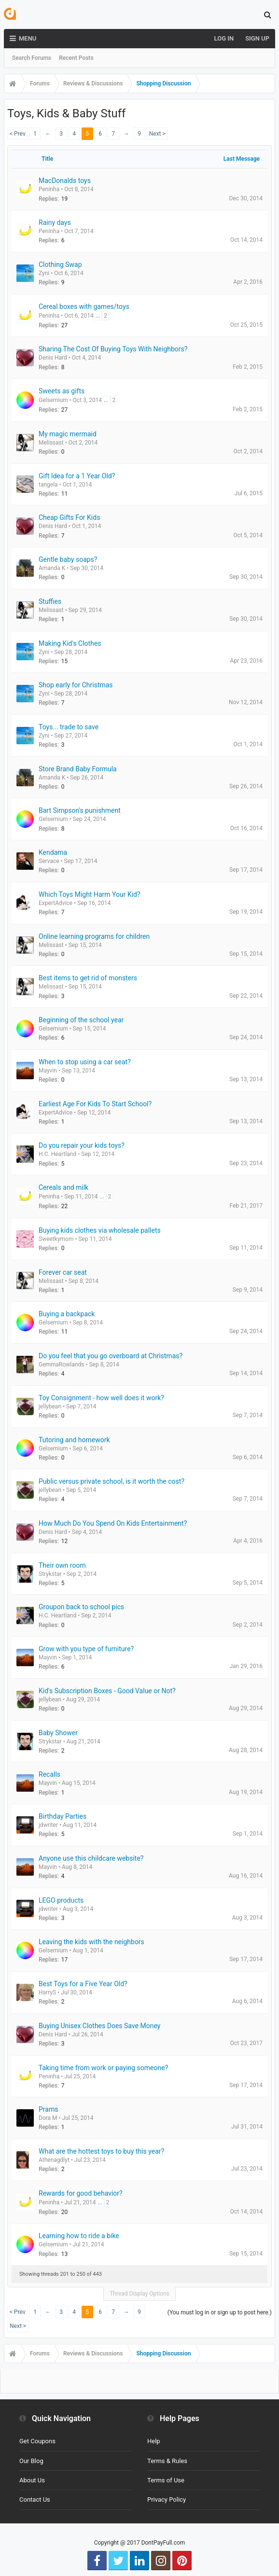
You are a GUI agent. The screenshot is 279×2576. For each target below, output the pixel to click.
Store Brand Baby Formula (78, 769)
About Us (32, 2480)
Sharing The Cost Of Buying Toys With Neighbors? (113, 349)
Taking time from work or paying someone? (103, 2068)
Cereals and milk (63, 1187)
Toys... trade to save (68, 727)
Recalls (49, 1774)
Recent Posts (76, 58)
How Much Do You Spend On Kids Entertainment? (113, 1523)
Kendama (53, 852)
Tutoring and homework (74, 1440)
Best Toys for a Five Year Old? (83, 1984)
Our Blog (31, 2461)
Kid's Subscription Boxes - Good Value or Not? (107, 1691)
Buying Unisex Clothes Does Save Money (99, 2026)
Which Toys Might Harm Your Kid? (89, 894)
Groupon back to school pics (81, 1607)
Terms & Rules (167, 2461)
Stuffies (50, 601)
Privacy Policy (166, 2499)
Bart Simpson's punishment (80, 810)
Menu (23, 38)
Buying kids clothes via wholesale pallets (100, 1230)
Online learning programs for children (94, 936)
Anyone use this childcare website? (91, 1858)
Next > (157, 133)
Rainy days (55, 222)
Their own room (62, 1565)
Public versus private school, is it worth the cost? (111, 1481)
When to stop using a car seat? (85, 1062)
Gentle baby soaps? (68, 559)
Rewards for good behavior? (81, 2193)
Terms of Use (165, 2480)
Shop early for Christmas (76, 685)
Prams (48, 2109)
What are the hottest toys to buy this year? (101, 2151)
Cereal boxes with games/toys (84, 306)
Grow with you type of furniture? (86, 1649)
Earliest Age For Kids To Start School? (95, 1104)
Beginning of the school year (81, 1020)
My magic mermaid (68, 434)
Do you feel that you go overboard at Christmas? (110, 1356)
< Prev (18, 133)
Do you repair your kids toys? (82, 1145)
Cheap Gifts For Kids (69, 517)
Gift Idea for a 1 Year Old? (77, 476)
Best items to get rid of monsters (88, 978)
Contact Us (34, 2499)
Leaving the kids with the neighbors (91, 1942)
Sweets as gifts (61, 391)
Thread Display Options (139, 2293)
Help (153, 2441)
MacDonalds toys (65, 180)
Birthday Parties (62, 1816)
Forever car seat (63, 1272)
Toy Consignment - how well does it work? (101, 1398)
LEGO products (61, 1900)
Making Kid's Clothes (70, 643)
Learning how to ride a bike (79, 2236)
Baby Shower (58, 1733)
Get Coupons (37, 2441)
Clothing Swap (60, 264)
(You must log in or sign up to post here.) (219, 2312)
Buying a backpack (67, 1314)
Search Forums (31, 58)
